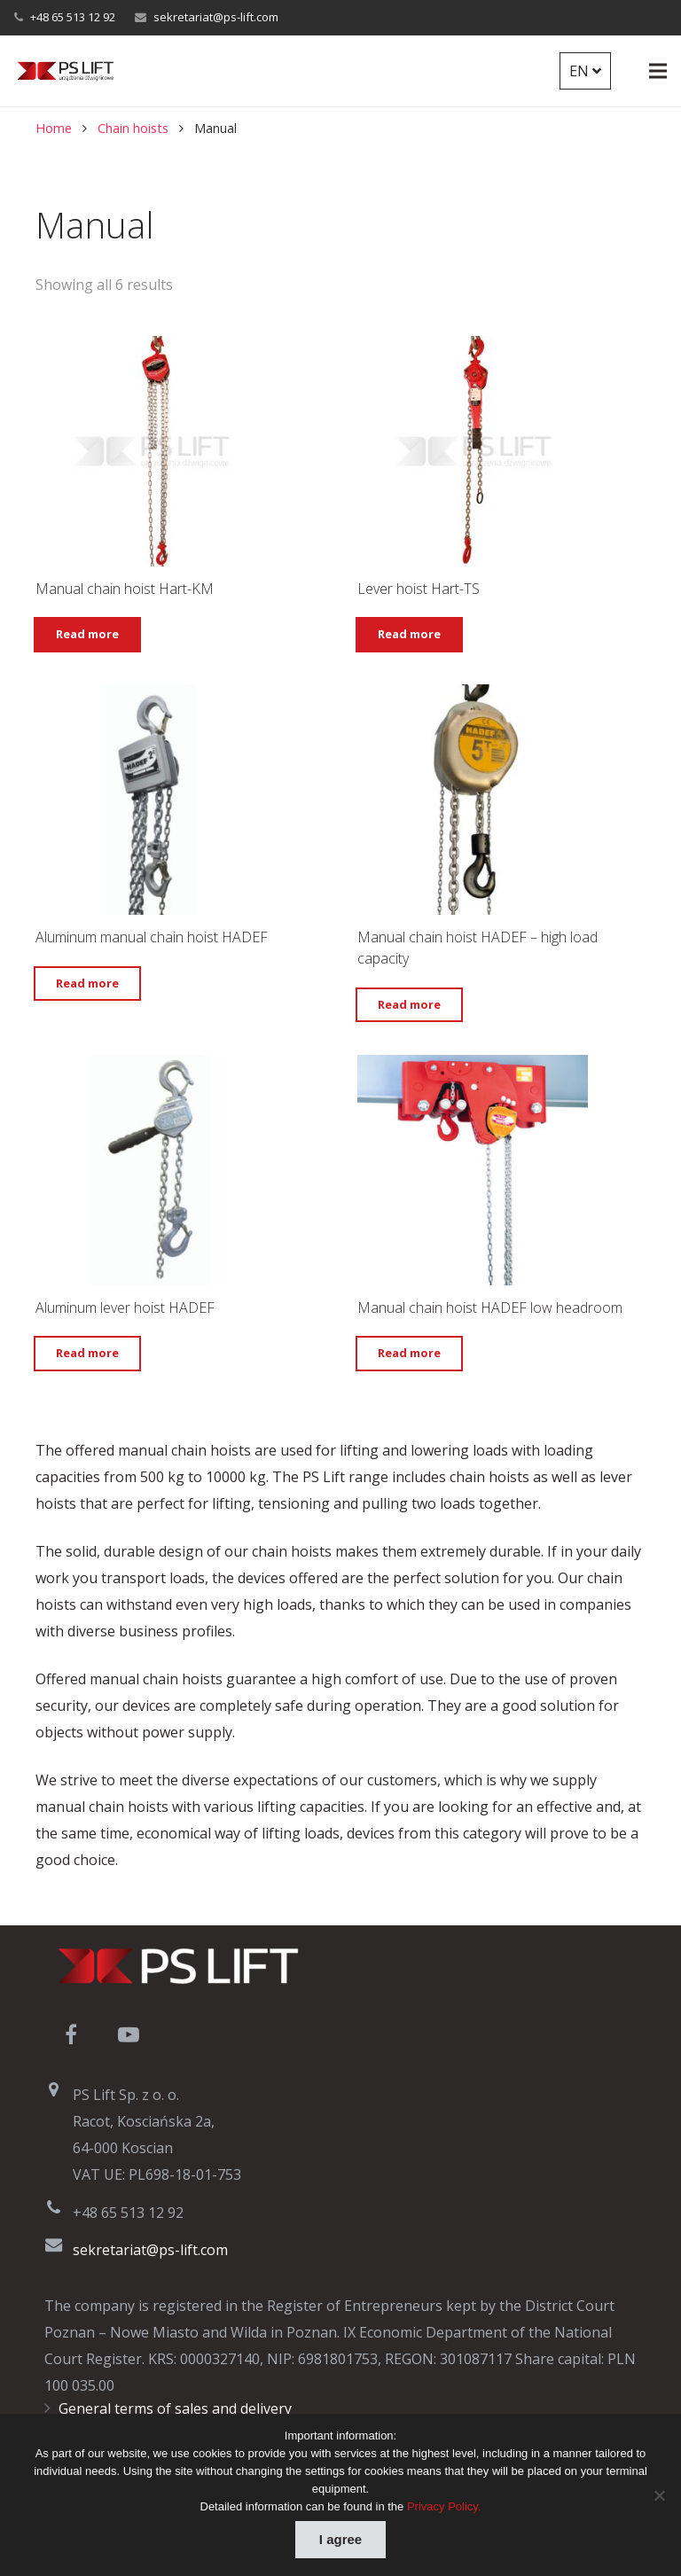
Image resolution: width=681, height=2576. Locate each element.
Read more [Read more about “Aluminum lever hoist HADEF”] (87, 1353)
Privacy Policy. (444, 2506)
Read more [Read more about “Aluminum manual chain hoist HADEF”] (87, 983)
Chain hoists (133, 128)
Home (53, 128)
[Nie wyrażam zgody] (659, 2495)
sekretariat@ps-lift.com (215, 17)
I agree (340, 2539)
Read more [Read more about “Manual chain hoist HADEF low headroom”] (409, 1353)
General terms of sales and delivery (175, 2408)
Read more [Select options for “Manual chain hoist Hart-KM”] (87, 634)
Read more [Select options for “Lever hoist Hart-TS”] (409, 634)
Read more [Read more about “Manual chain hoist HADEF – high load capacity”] (409, 1004)
